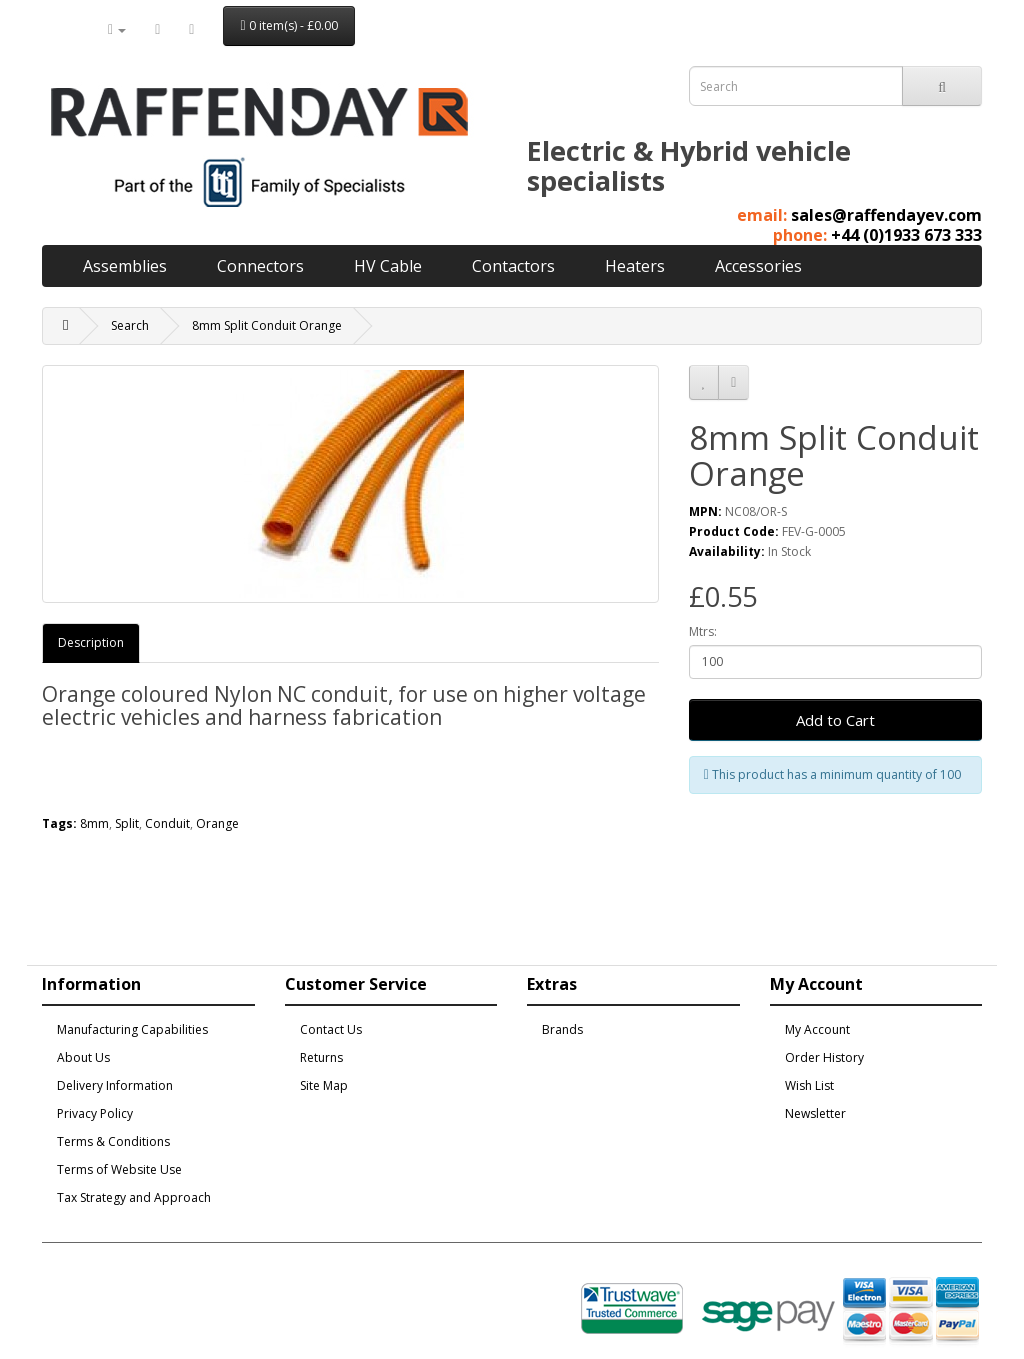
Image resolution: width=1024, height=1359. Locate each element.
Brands (562, 1029)
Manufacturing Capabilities (132, 1029)
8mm (94, 823)
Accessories (758, 266)
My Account (817, 1029)
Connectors (260, 266)
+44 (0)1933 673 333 (906, 235)
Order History (824, 1057)
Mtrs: (703, 631)
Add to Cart (835, 720)
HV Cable (388, 266)
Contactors (513, 266)
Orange (217, 823)
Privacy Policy (95, 1113)
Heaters (635, 266)
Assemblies (125, 266)
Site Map (324, 1085)
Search (130, 325)
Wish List (809, 1085)
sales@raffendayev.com (886, 215)
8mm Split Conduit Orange (267, 325)
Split (127, 823)
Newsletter (815, 1113)
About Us (83, 1057)
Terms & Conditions (113, 1141)
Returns (321, 1057)
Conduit (167, 823)
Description (91, 642)
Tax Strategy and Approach (134, 1197)
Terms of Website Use (119, 1169)
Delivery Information (115, 1085)
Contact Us (331, 1029)
